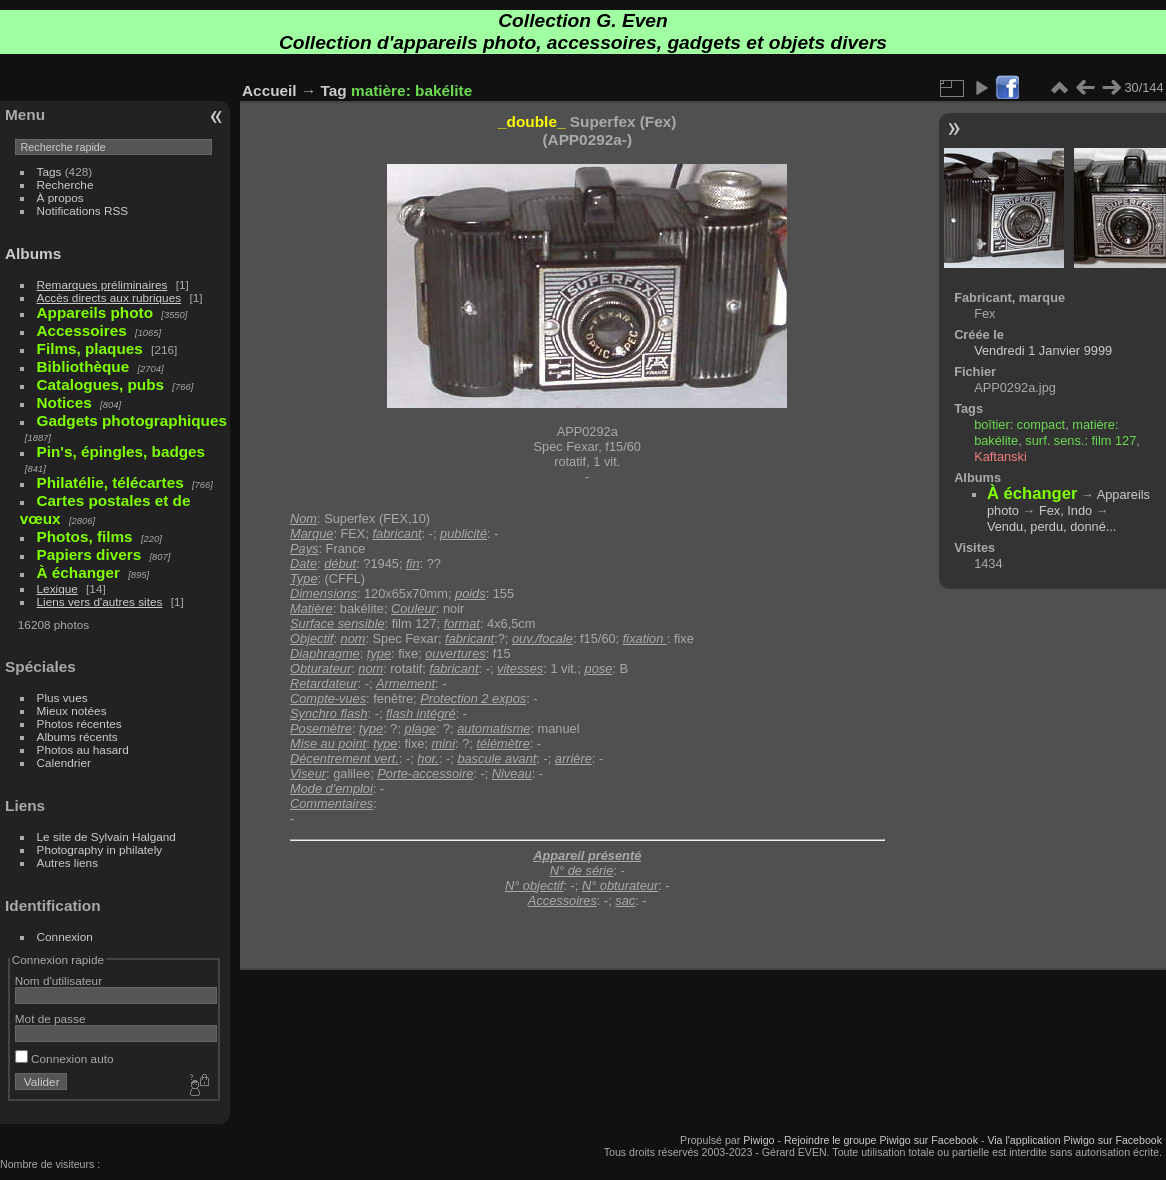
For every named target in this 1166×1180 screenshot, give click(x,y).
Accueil (269, 90)
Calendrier (64, 762)
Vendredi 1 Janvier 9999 (1043, 350)
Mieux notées (72, 710)
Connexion (65, 936)
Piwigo (758, 1140)
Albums (33, 253)
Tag (334, 90)
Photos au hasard (83, 749)
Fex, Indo (1065, 510)
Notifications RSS (83, 210)
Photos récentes (79, 723)
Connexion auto (64, 1058)
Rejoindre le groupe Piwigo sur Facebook (881, 1140)
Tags (49, 171)
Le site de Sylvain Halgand (106, 836)
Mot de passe (50, 1018)
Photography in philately (100, 849)
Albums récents (77, 736)
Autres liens (67, 862)
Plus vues (62, 697)
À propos (60, 197)
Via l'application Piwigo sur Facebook (1074, 1140)
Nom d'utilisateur (58, 980)
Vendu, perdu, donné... (1052, 526)
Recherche (65, 184)
